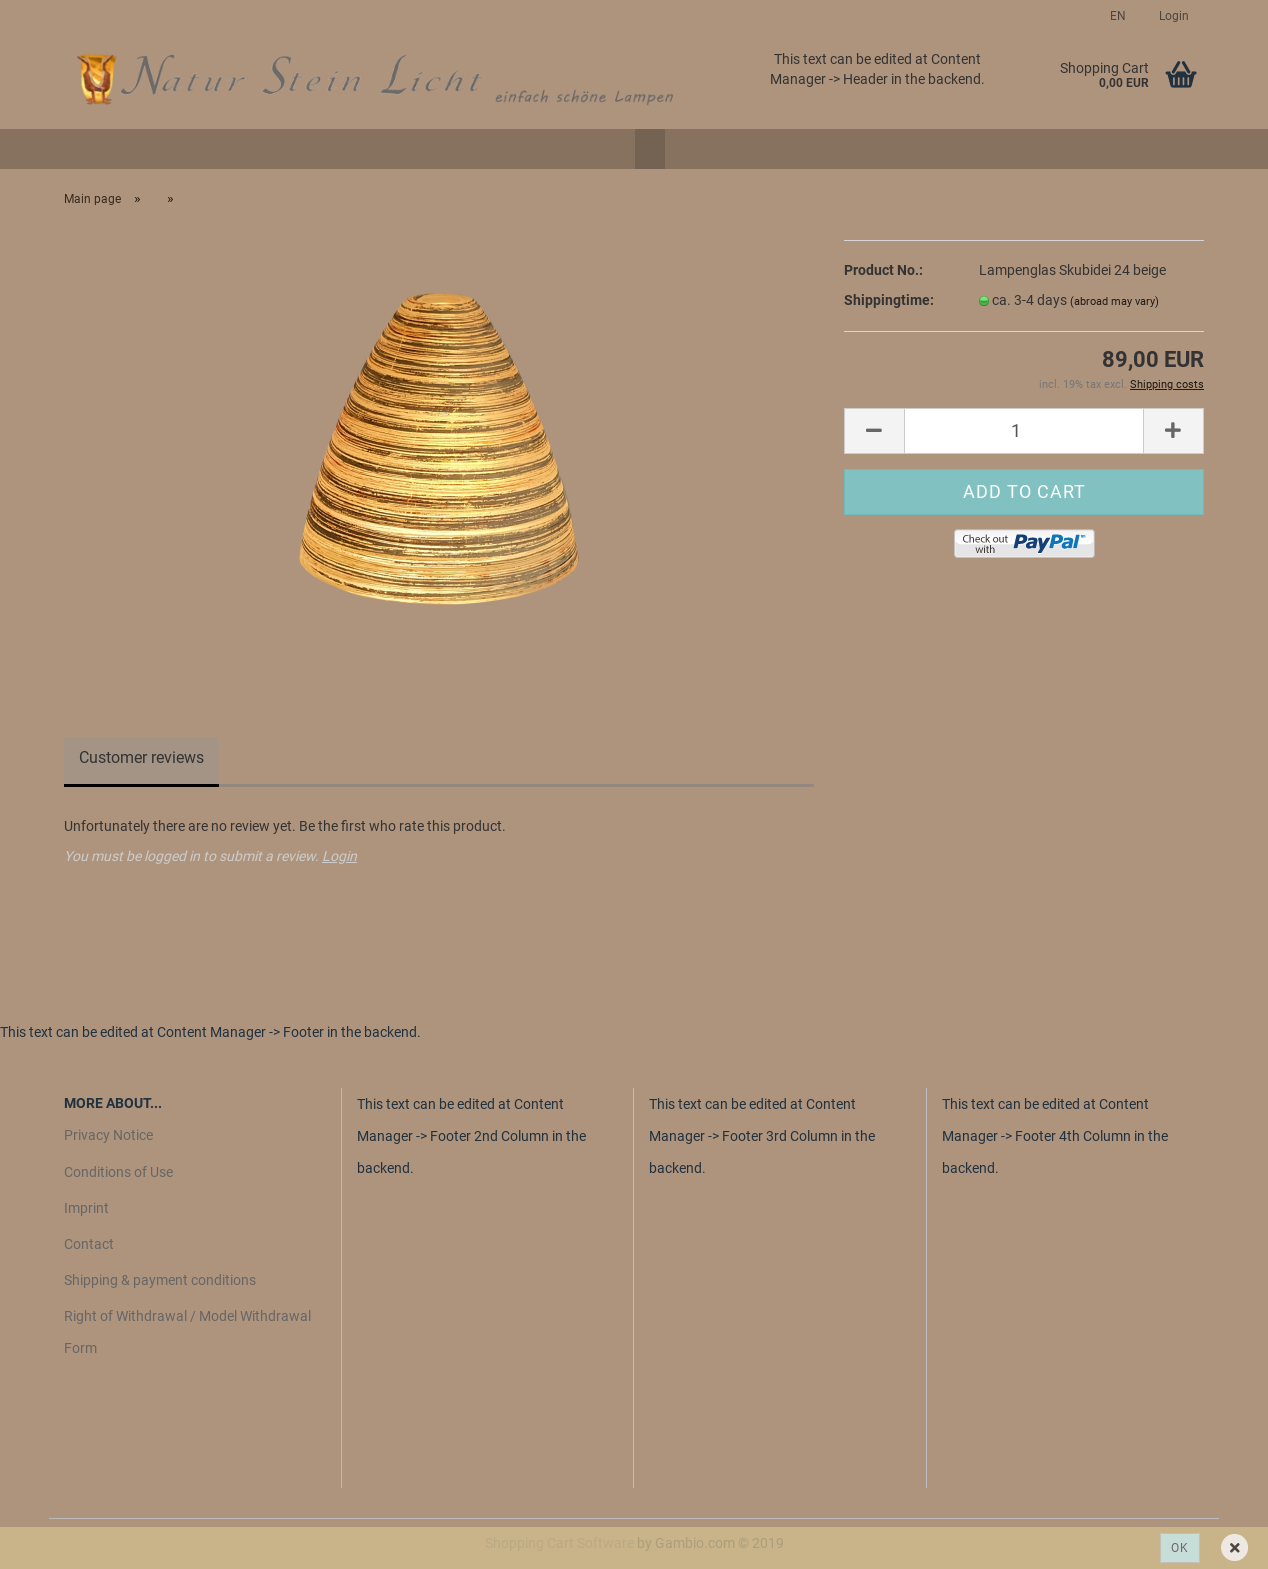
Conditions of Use (118, 1172)
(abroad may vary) (1114, 301)
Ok (1180, 1548)
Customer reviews (141, 757)
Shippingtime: (889, 300)
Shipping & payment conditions (160, 1280)
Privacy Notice (108, 1135)
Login (1172, 16)
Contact (89, 1244)
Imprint (86, 1208)
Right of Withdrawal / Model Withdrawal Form (187, 1332)
